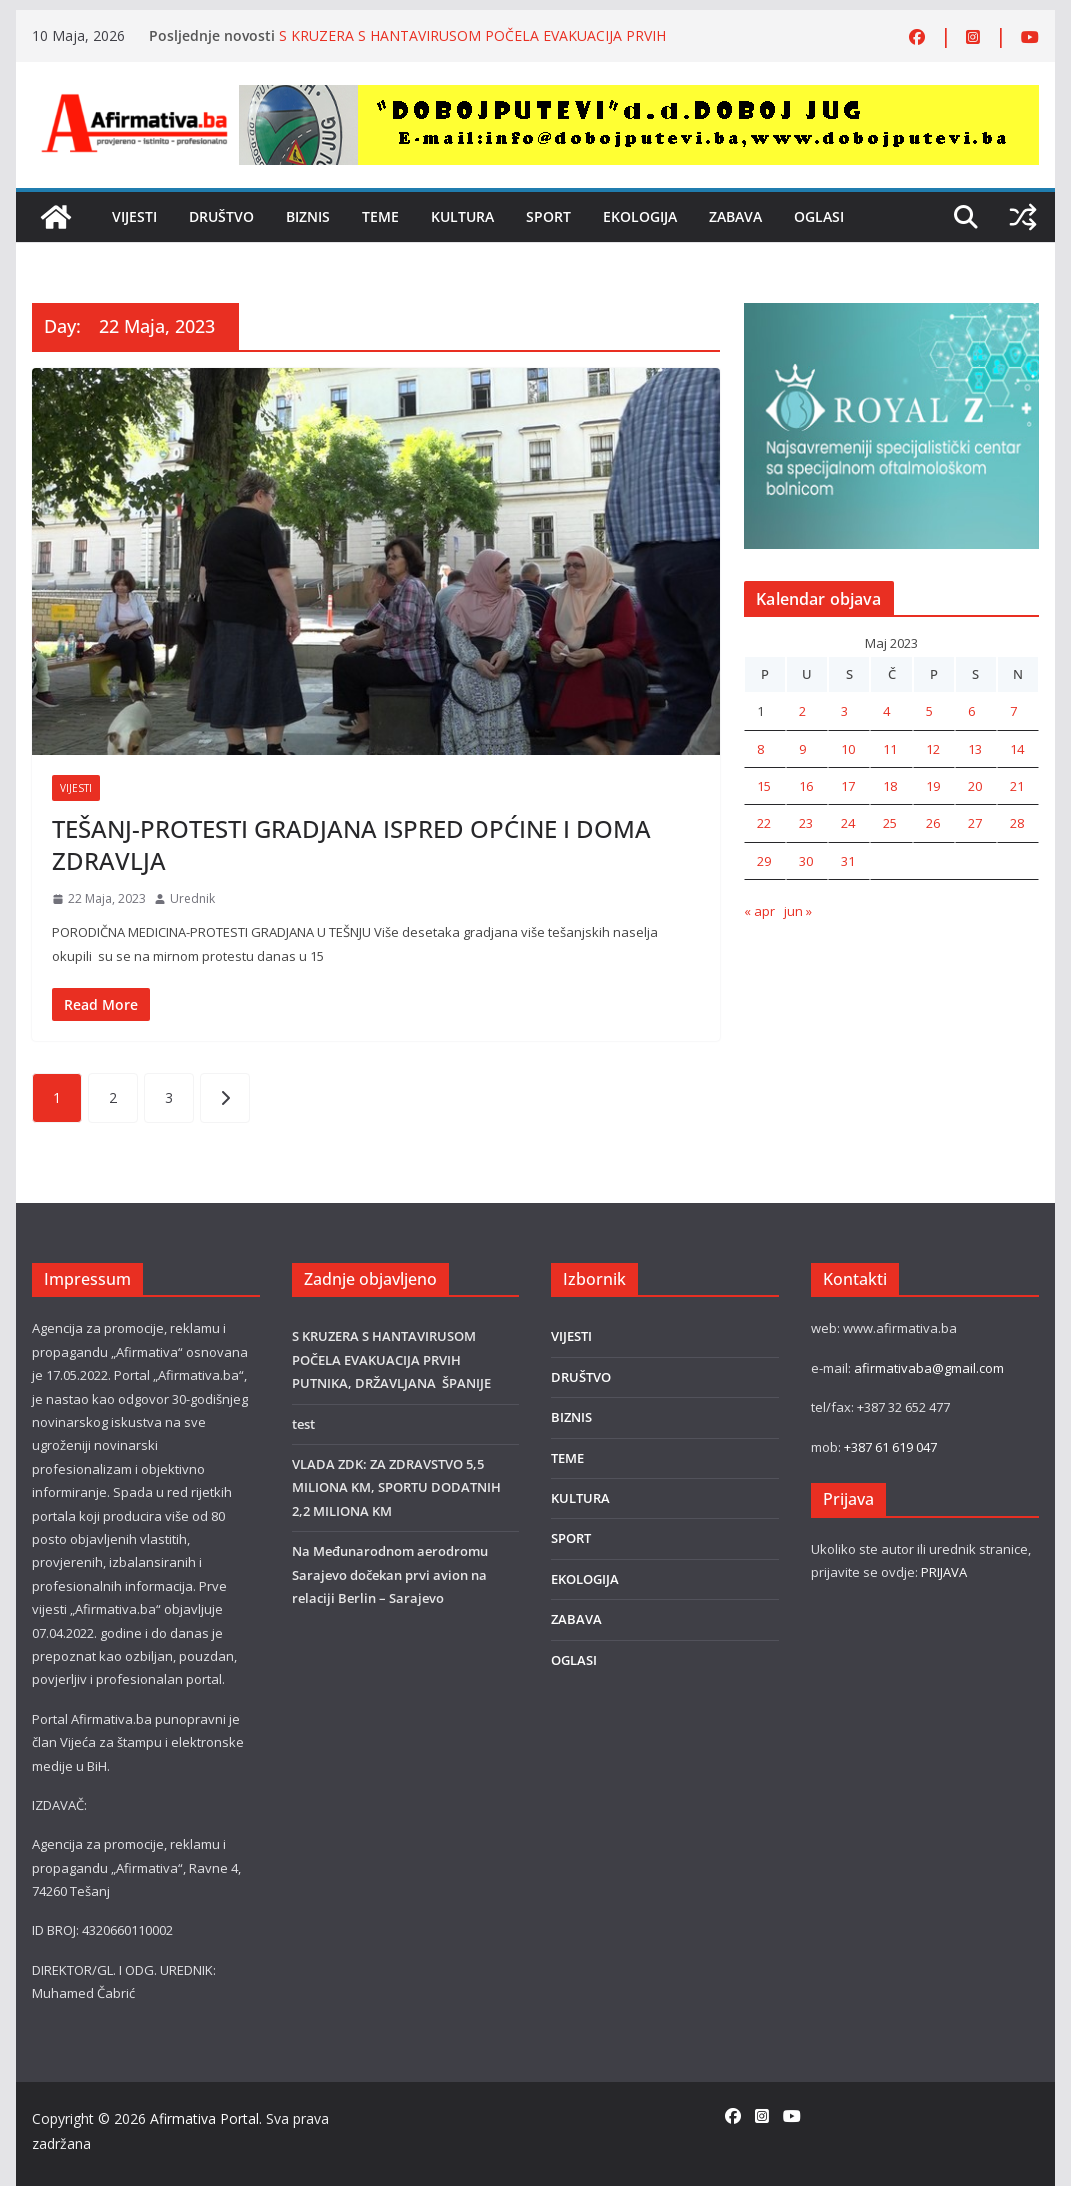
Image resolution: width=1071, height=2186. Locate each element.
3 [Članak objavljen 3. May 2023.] (844, 711)
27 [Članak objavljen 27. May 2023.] (975, 823)
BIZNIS (308, 216)
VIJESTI (134, 216)
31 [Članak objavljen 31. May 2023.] (848, 861)
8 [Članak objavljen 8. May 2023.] (760, 749)
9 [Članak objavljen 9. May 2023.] (802, 749)
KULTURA (462, 216)
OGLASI (819, 216)
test (303, 1424)
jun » (798, 911)
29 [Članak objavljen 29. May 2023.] (764, 861)
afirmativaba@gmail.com (929, 1368)
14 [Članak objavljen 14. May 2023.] (1017, 749)
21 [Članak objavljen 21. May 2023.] (1017, 786)
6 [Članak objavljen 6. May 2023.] (971, 711)
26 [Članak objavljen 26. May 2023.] (933, 823)
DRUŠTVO (221, 216)
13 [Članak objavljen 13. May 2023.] (975, 749)
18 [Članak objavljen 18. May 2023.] (890, 786)
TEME (380, 216)
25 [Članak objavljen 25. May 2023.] (890, 823)
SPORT (548, 216)
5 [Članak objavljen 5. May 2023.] (929, 711)
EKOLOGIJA (640, 216)
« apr (759, 911)
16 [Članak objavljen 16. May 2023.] (806, 786)
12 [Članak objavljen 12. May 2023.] (933, 749)
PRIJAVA (944, 1572)
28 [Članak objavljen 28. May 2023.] (1017, 823)
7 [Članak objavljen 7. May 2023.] (1013, 711)
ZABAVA (735, 216)
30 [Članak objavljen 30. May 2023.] (806, 861)
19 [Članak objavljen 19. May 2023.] (933, 786)
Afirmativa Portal (204, 2118)
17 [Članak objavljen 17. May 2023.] (848, 786)
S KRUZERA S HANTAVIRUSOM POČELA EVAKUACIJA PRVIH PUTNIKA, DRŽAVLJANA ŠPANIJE (472, 45)
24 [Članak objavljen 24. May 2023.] (848, 823)
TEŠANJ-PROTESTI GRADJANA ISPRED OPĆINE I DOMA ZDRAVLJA (351, 844)
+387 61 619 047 (890, 1447)
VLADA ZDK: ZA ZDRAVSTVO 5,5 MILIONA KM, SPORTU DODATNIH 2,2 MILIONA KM (396, 1487)
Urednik (192, 898)
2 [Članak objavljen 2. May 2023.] (802, 711)
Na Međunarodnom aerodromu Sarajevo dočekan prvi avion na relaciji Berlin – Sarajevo (390, 1574)
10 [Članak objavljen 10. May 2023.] (848, 749)
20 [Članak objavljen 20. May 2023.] (975, 786)
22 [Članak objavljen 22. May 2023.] (764, 823)
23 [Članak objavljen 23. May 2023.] (806, 823)
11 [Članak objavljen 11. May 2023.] (890, 749)
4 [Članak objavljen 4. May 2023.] (886, 711)
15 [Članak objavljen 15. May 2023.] (764, 786)
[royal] (891, 314)
